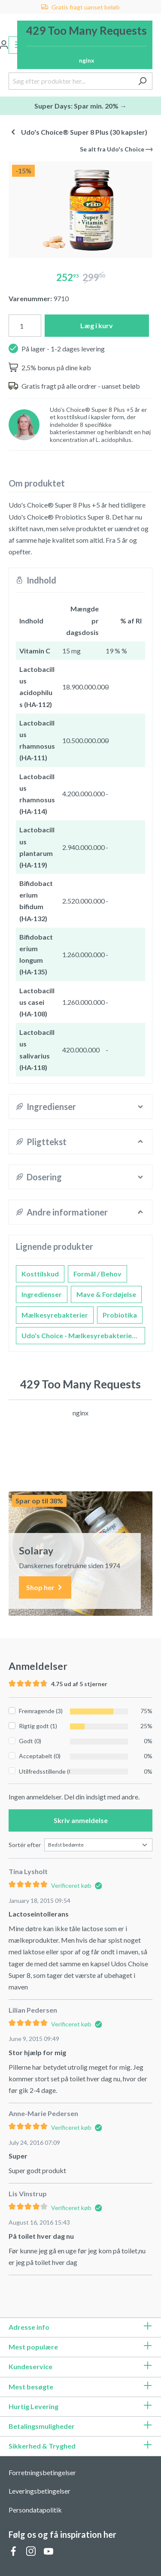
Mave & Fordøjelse (106, 1294)
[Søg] (142, 81)
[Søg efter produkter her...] (71, 81)
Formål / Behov (97, 1274)
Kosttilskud (40, 1274)
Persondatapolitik (35, 2510)
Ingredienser (41, 1294)
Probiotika (120, 1315)
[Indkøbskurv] (84, 45)
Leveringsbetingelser (39, 2491)
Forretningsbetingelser (42, 2472)
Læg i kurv (96, 325)
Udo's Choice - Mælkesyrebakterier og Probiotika (83, 1335)
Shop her (45, 1587)
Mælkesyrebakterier (54, 1315)
